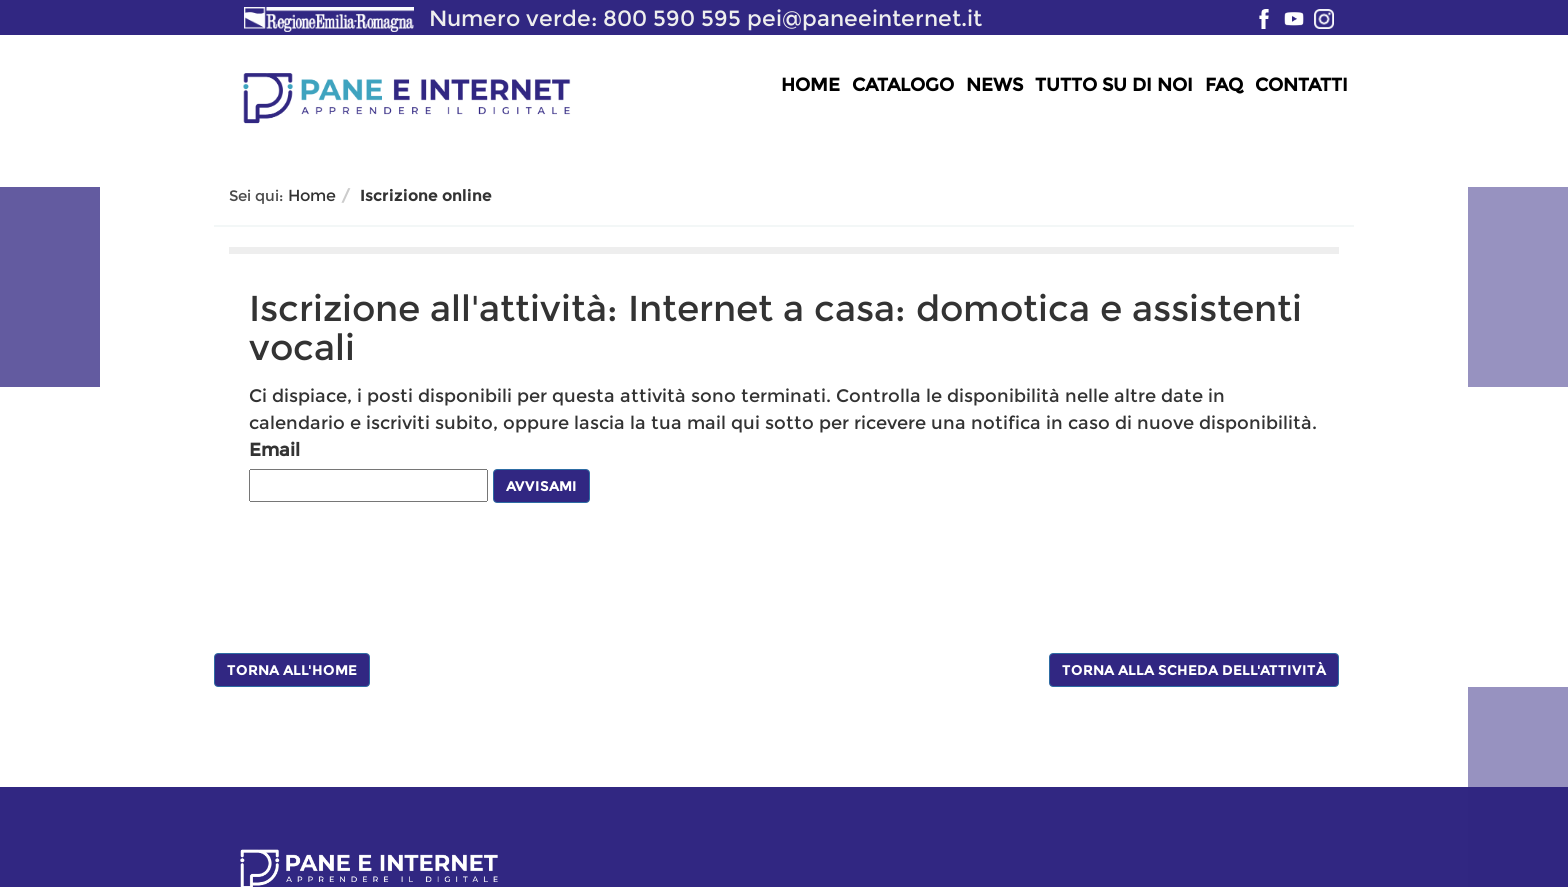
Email (274, 450)
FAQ (1224, 85)
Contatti (1301, 85)
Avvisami (541, 486)
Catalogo (903, 85)
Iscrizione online (426, 195)
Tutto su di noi (1114, 85)
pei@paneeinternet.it (864, 18)
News (994, 85)
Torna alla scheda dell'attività (1194, 670)
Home (810, 85)
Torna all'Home (292, 670)
